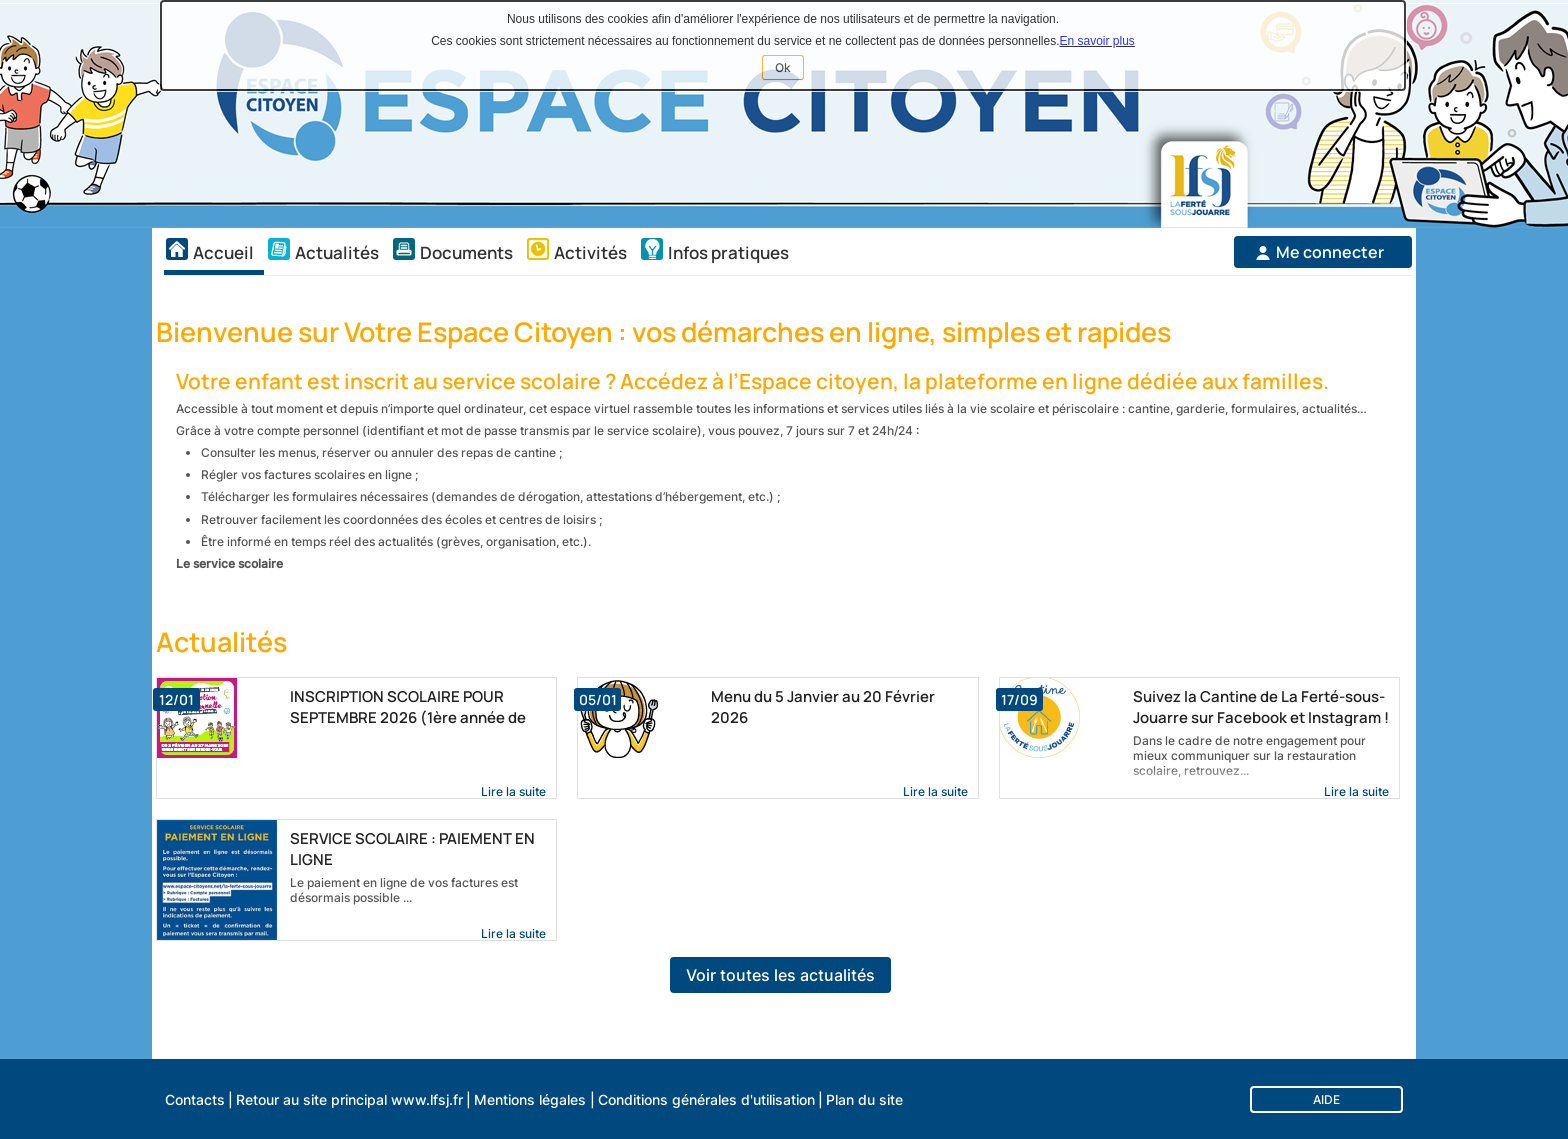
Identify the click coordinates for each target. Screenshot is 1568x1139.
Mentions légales (530, 1099)
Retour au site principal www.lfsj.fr (349, 1099)
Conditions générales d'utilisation (706, 1099)
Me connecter (1330, 252)
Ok (789, 69)
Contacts (195, 1099)
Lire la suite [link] (513, 791)
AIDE (1326, 1099)
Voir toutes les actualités (780, 975)
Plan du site (864, 1099)
